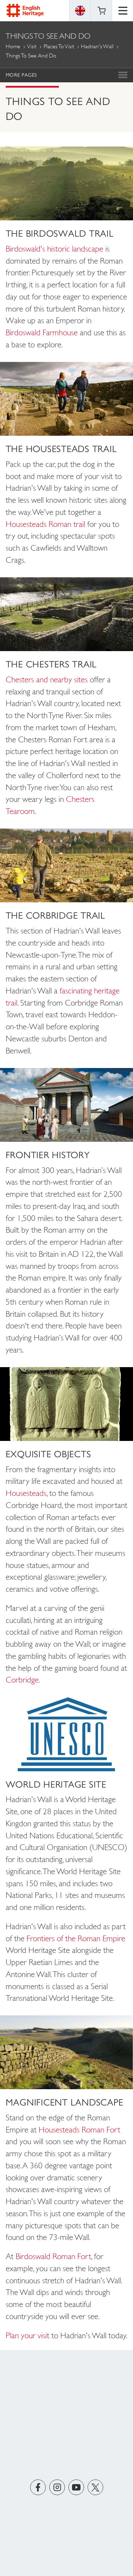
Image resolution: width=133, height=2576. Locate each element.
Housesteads (26, 1493)
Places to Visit (59, 46)
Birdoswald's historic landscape (54, 248)
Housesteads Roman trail (45, 524)
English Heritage (25, 10)
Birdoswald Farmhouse (42, 332)
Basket (101, 10)
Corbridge (22, 1679)
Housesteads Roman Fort (79, 2129)
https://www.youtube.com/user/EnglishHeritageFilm (76, 2487)
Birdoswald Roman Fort (53, 2256)
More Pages (21, 75)
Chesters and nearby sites (47, 679)
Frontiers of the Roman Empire (76, 1938)
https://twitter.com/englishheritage (95, 2487)
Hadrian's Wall (97, 46)
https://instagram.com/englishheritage (57, 2487)
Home (13, 46)
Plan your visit (27, 2335)
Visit (32, 46)
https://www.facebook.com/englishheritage (38, 2487)
